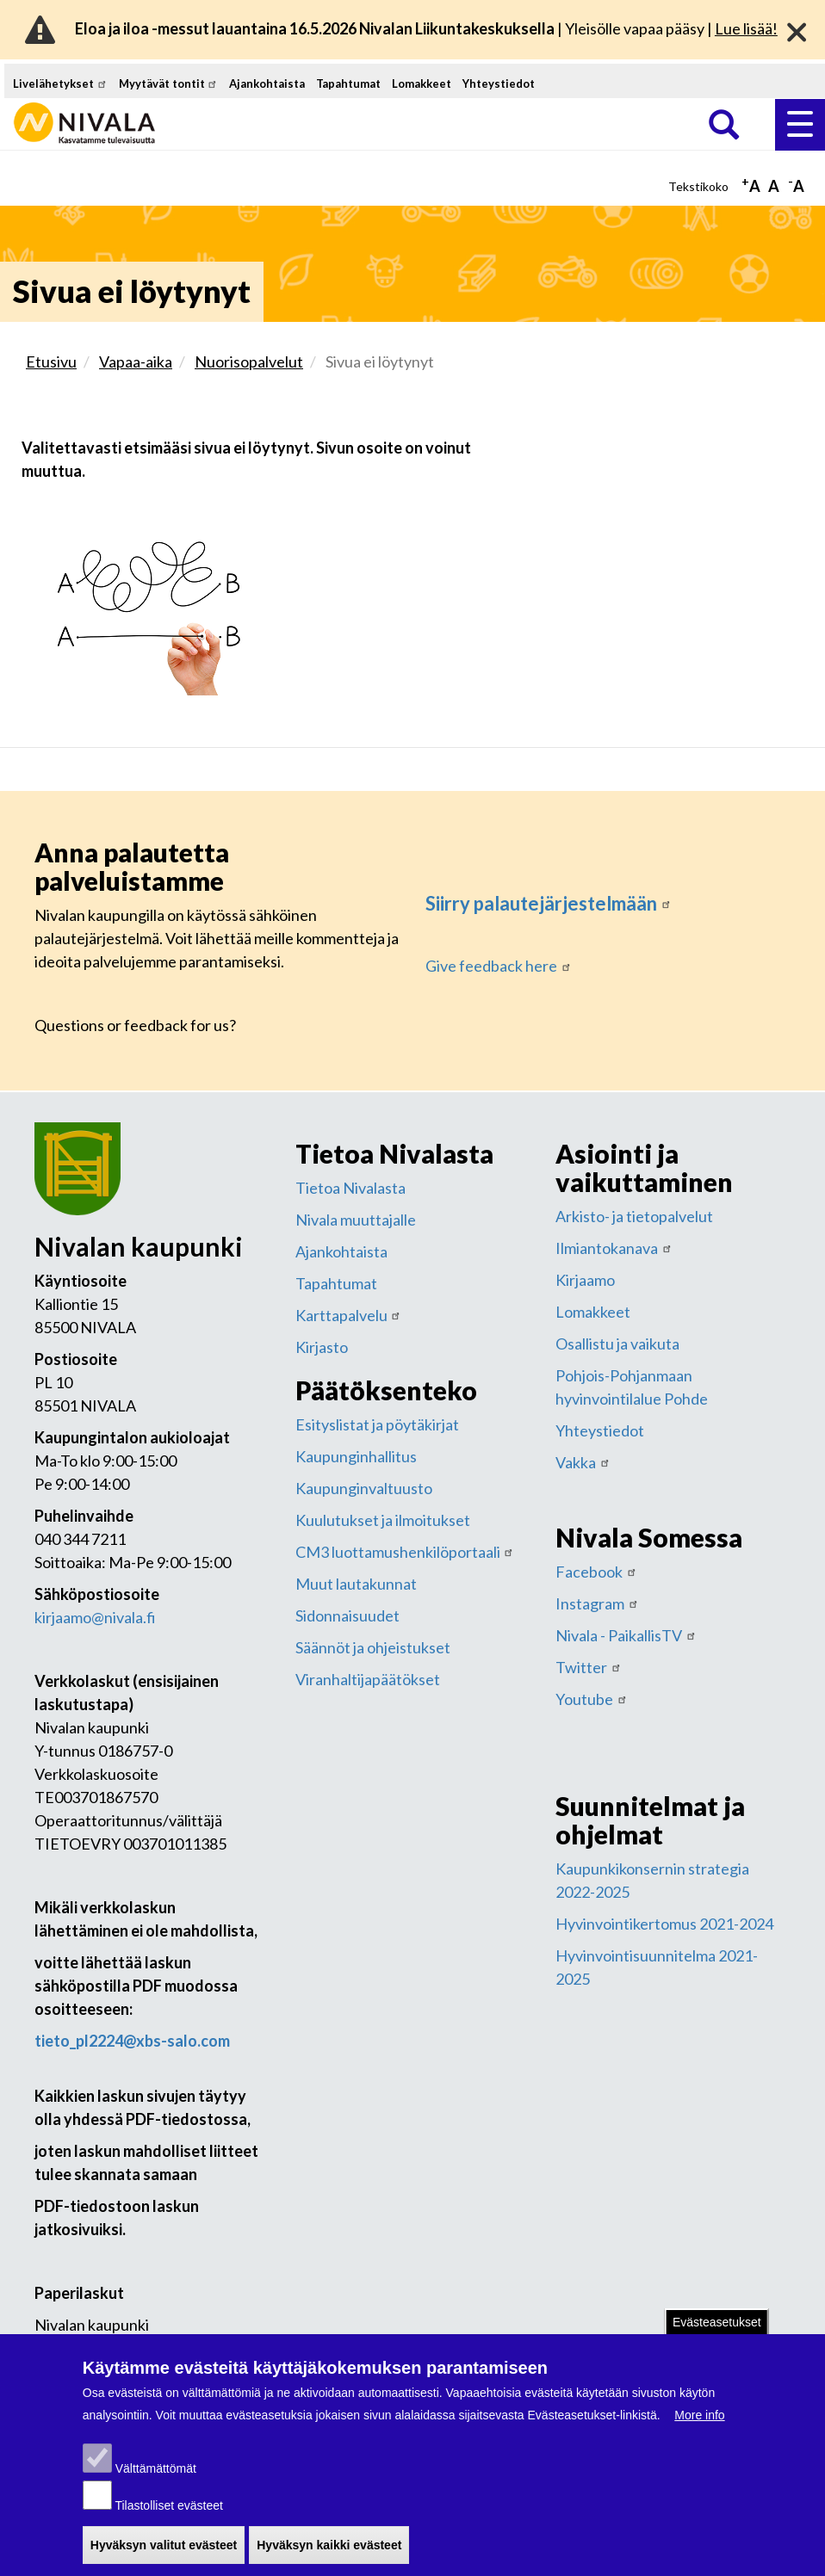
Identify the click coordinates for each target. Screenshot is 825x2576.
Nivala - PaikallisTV (626, 1635)
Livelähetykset (60, 83)
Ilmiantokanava (614, 1248)
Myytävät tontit (169, 83)
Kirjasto (321, 1346)
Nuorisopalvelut (249, 361)
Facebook (596, 1571)
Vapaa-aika (135, 361)
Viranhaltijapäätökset (367, 1679)
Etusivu (51, 361)
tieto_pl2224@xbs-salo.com (132, 2040)
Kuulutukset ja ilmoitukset (382, 1519)
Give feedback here (498, 965)
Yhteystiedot (498, 83)
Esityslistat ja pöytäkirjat (377, 1424)
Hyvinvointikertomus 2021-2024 (664, 1923)
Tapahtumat (348, 83)
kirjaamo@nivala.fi (95, 1617)
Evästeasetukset (717, 2334)
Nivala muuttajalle (355, 1219)
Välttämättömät (155, 2480)
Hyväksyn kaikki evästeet (329, 2557)
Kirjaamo (585, 1279)
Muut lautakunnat (356, 1583)
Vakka (583, 1462)
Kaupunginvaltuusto (363, 1488)
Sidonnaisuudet (347, 1615)
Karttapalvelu (348, 1315)
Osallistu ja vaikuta (617, 1343)
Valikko (800, 124)
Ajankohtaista (267, 83)
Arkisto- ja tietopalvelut (634, 1216)
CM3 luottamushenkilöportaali (405, 1551)
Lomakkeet (421, 83)
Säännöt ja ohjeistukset (372, 1647)
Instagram (597, 1603)
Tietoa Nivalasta (350, 1187)
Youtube (591, 1699)
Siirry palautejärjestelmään (548, 903)
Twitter (588, 1667)
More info (699, 2427)
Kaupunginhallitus (356, 1456)
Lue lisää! (746, 28)
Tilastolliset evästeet (169, 2517)
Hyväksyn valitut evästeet (163, 2557)
